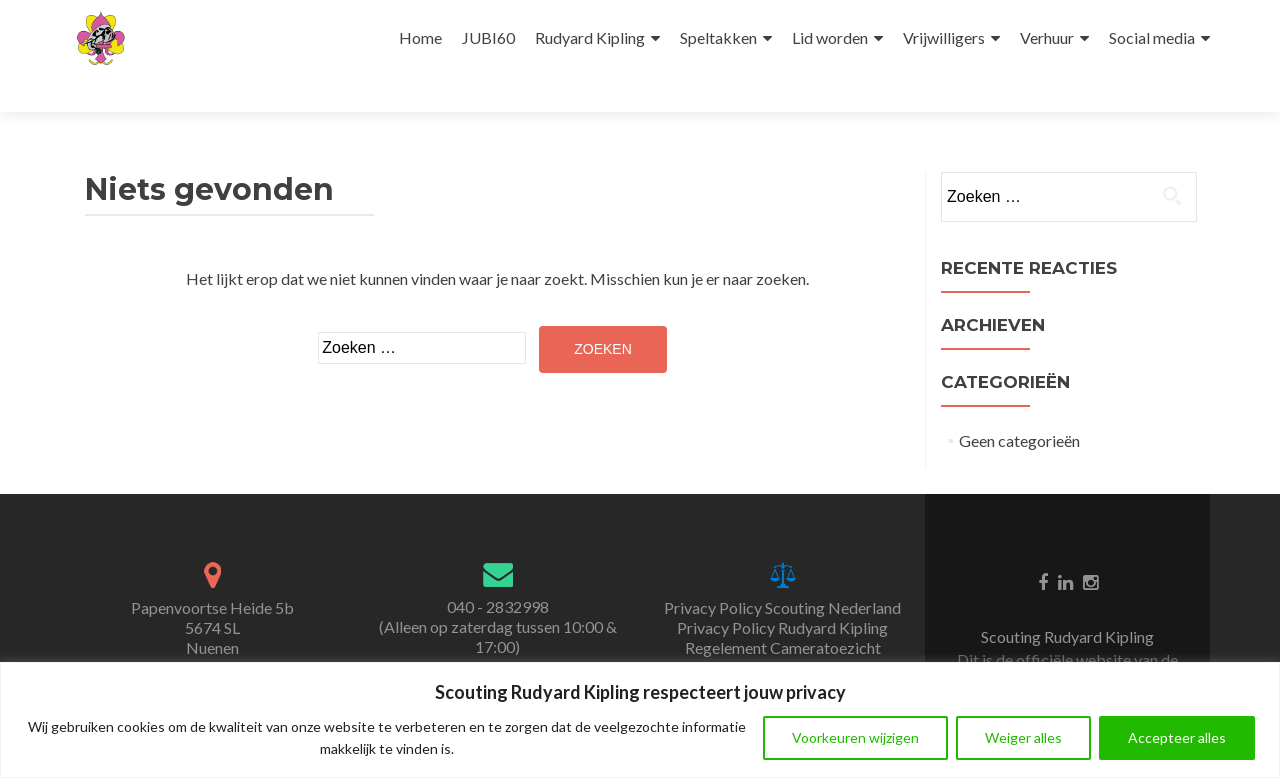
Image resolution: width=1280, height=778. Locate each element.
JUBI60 (488, 37)
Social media (1152, 37)
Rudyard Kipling (590, 37)
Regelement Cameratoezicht (783, 647)
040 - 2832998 (498, 606)
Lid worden (830, 37)
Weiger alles (1023, 737)
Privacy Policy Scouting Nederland (782, 607)
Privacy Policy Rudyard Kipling (782, 627)
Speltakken (718, 37)
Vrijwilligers (944, 37)
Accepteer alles (1177, 737)
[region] (640, 720)
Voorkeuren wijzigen (855, 737)
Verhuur (1047, 37)
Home (420, 37)
